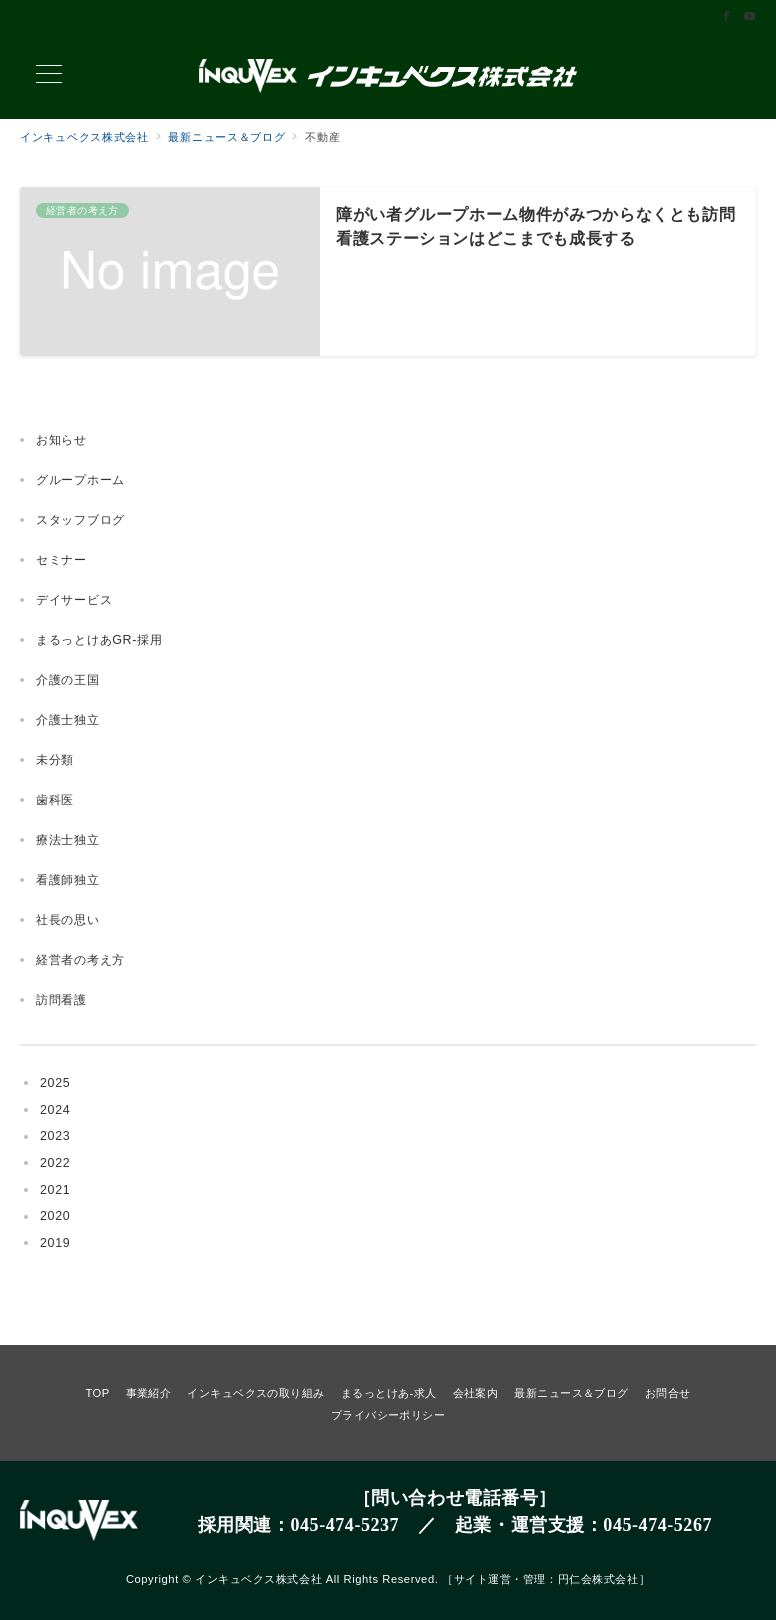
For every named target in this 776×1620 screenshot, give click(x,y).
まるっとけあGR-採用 (99, 640)
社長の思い (68, 920)
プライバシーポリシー (388, 1415)
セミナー (61, 560)
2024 (55, 1110)
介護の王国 (68, 680)
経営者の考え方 (80, 960)
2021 (55, 1190)
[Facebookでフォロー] (727, 17)
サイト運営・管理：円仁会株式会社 (546, 1579)
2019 (55, 1243)
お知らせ (61, 440)
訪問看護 (61, 1000)
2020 (55, 1216)
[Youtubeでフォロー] (750, 17)
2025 (55, 1083)
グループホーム (80, 480)
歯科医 (55, 800)
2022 (55, 1163)
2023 (55, 1136)
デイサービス (74, 600)
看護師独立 (68, 880)
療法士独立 (68, 840)
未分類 (55, 760)
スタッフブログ (80, 520)
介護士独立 (68, 720)
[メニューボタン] (49, 76)
